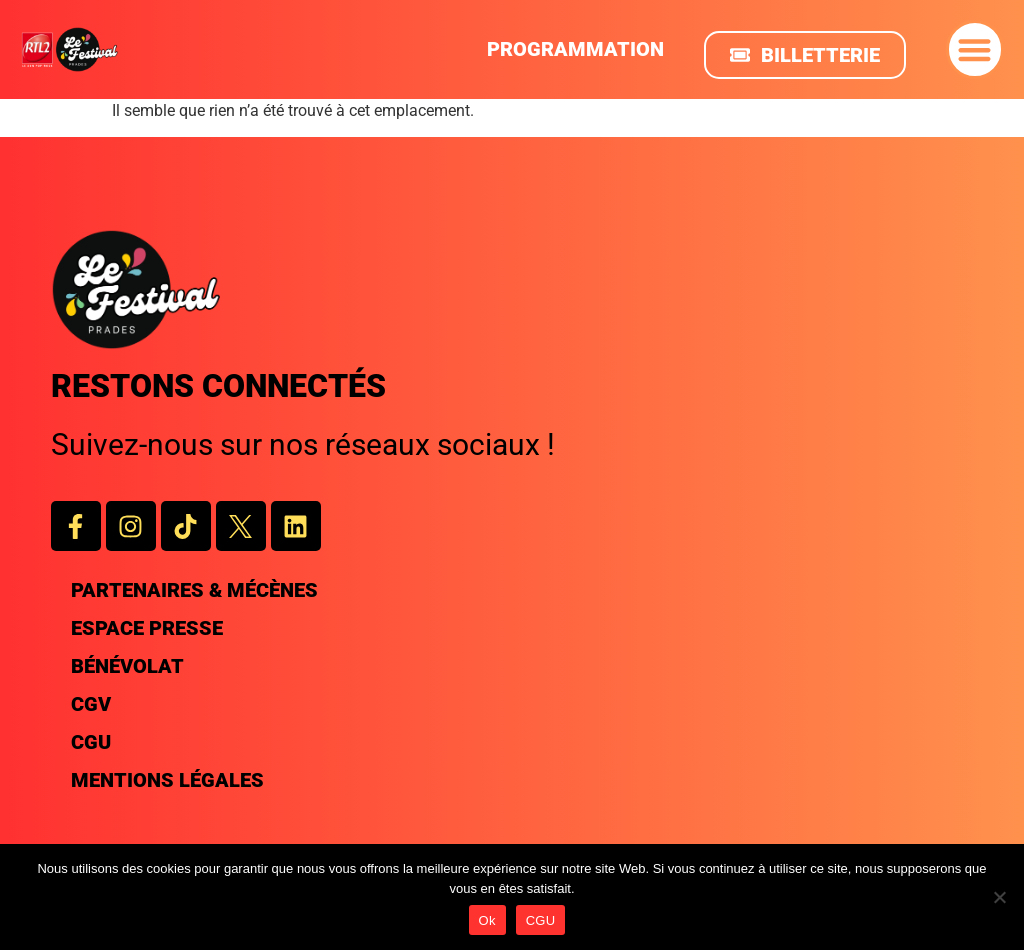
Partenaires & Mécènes (194, 590)
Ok (487, 920)
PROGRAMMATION (575, 49)
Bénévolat (127, 666)
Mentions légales (167, 780)
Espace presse (147, 628)
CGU (91, 742)
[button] (975, 49)
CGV (91, 704)
